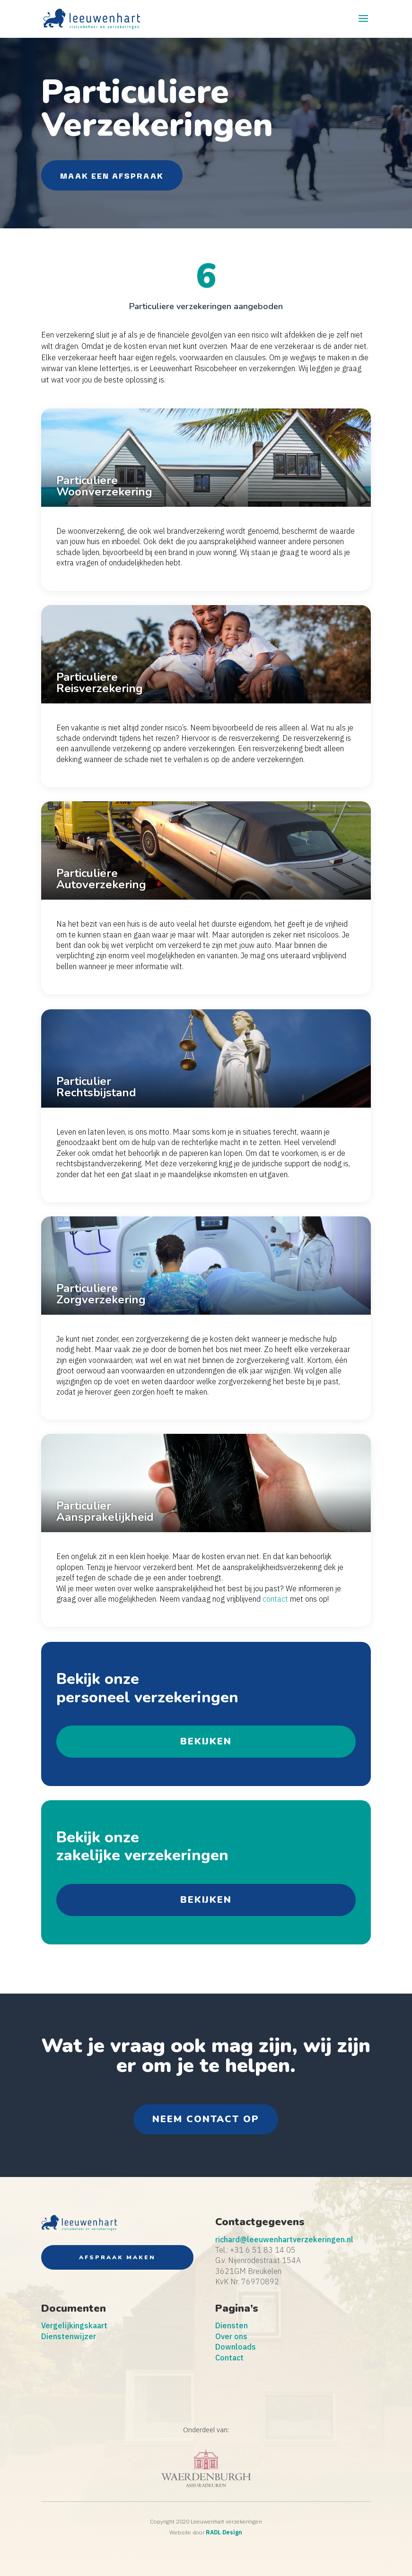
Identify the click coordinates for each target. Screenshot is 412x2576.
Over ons (231, 2336)
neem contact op (205, 2119)
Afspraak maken (117, 2257)
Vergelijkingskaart (74, 2325)
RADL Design (224, 2532)
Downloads (235, 2346)
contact (275, 1599)
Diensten (231, 2325)
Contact (229, 2357)
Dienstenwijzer (68, 2336)
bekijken (206, 1741)
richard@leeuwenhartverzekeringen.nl (284, 2239)
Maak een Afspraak (112, 175)
